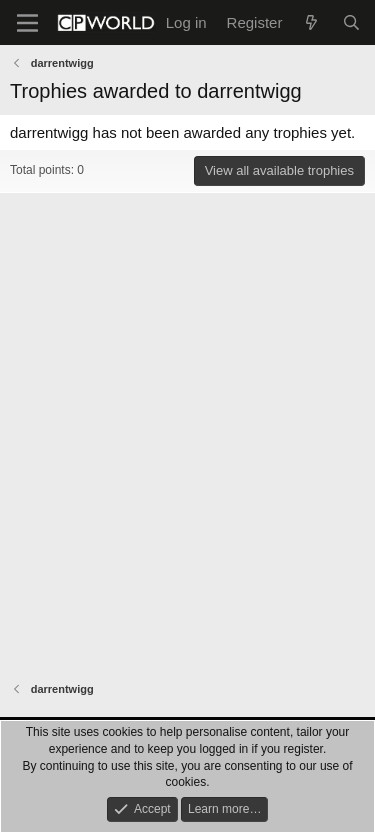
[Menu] (27, 23)
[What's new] (311, 22)
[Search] (351, 22)
